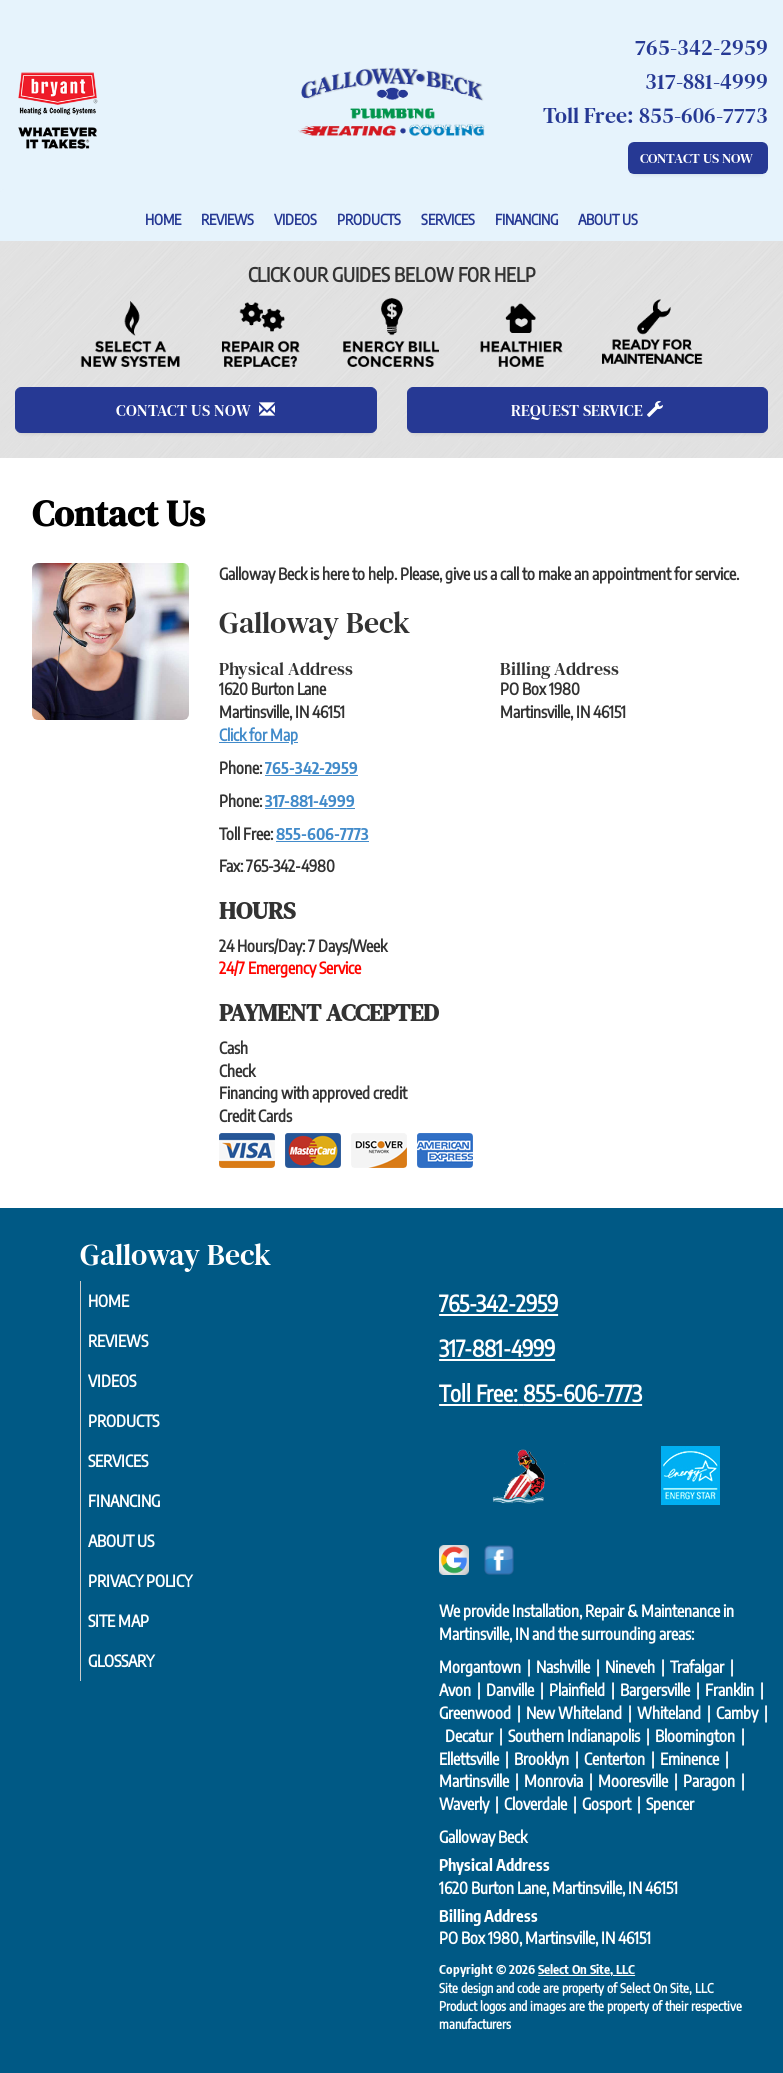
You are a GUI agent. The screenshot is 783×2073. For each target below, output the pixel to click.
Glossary (144, 1661)
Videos (295, 219)
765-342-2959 (311, 768)
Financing (526, 219)
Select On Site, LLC (586, 1969)
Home (163, 219)
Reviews (227, 219)
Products (369, 219)
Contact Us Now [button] (698, 158)
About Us (608, 219)
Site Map (141, 1621)
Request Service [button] (587, 410)
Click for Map (258, 735)
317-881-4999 (310, 801)
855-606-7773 (322, 834)
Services (448, 219)
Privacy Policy (163, 1581)
